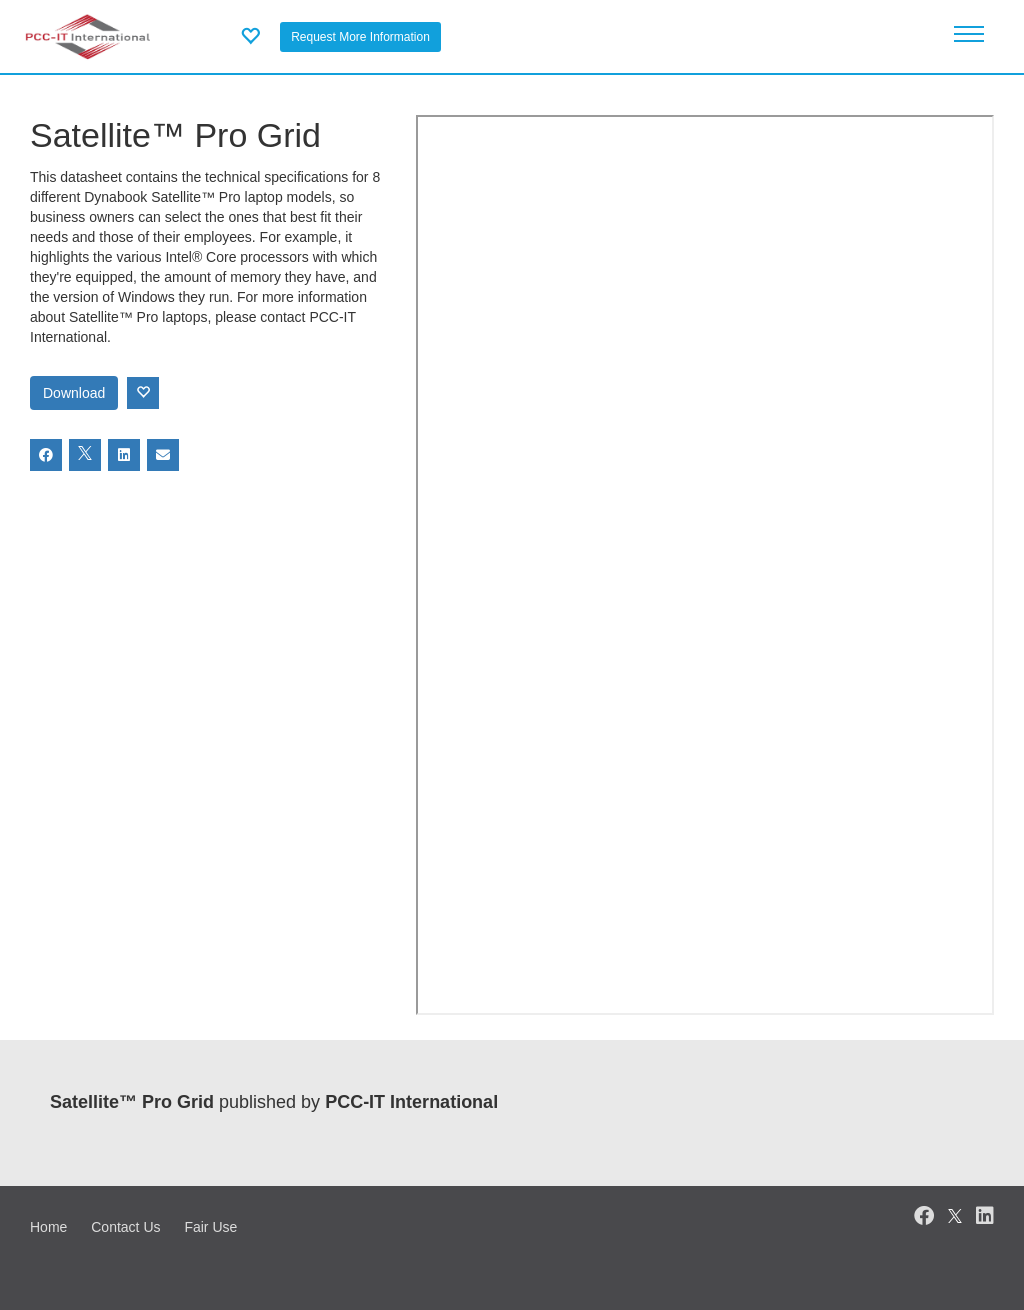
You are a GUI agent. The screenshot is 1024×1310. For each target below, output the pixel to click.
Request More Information (360, 37)
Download (74, 393)
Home (48, 1227)
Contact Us (125, 1227)
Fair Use (210, 1227)
